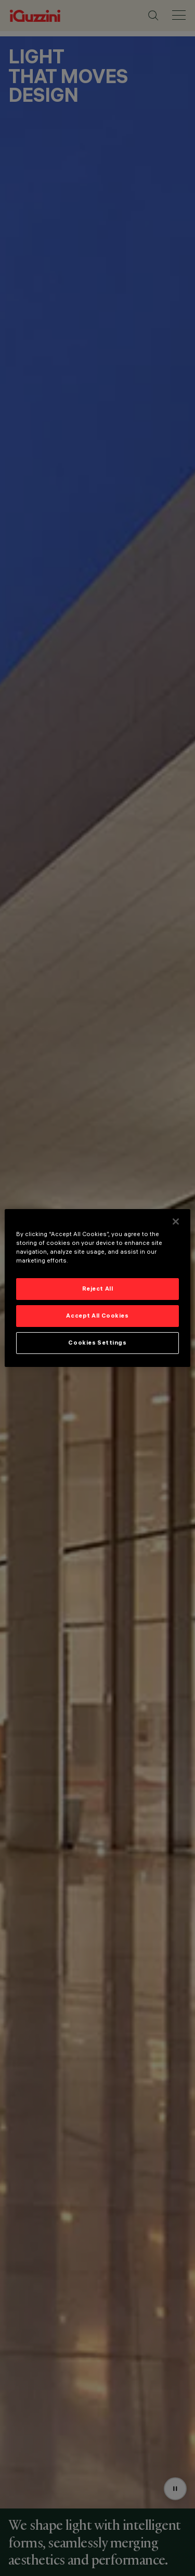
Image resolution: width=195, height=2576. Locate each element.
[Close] (175, 1221)
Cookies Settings (97, 1342)
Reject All (97, 1288)
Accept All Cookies (97, 1315)
